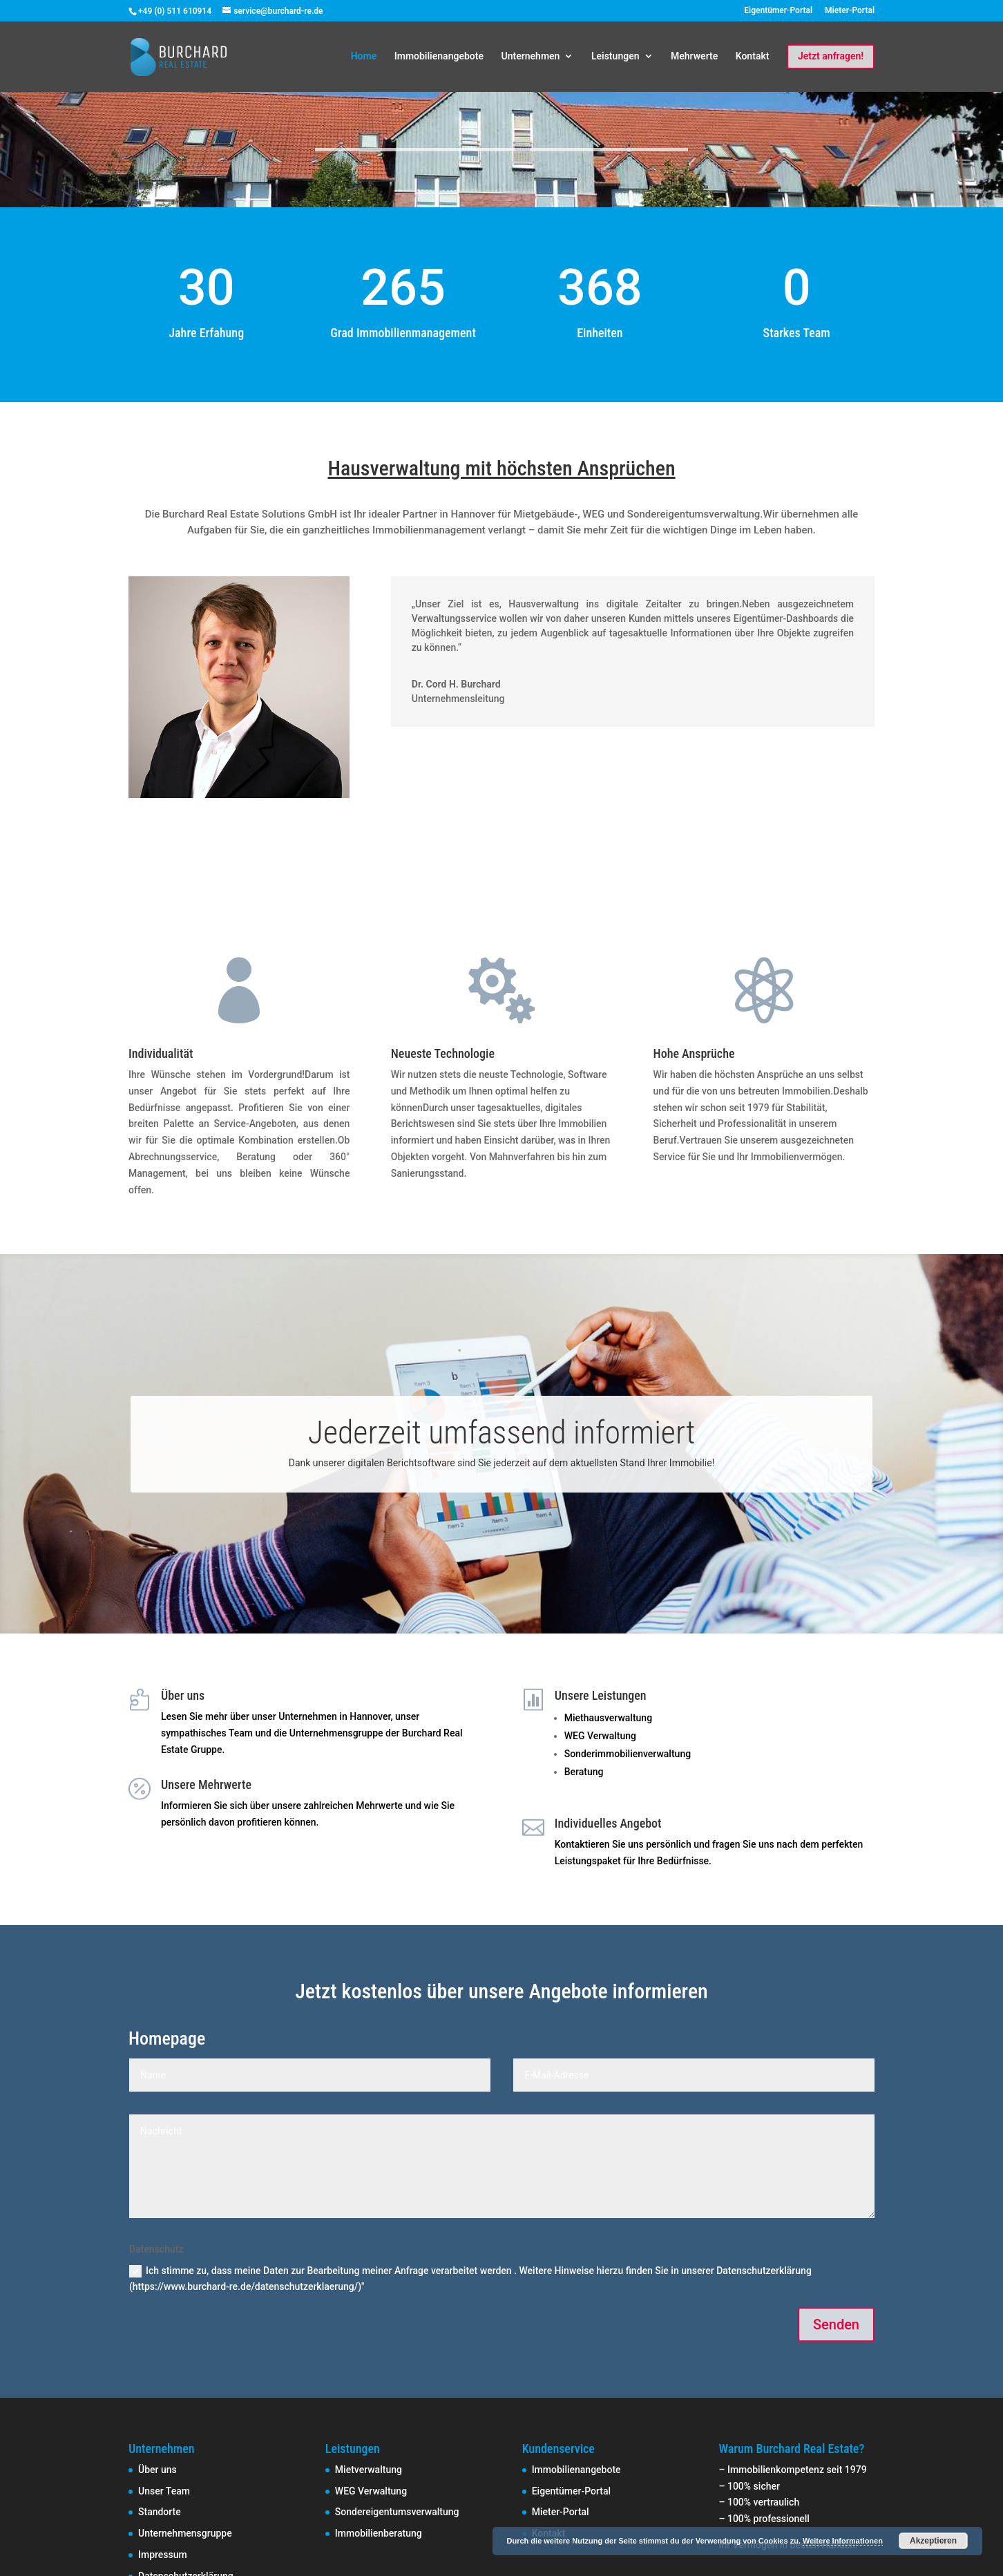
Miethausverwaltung (608, 1717)
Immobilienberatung (378, 2533)
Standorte (159, 2511)
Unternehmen (530, 56)
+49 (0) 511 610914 (174, 11)
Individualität (160, 1053)
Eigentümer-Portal (778, 10)
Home (364, 56)
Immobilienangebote (439, 56)
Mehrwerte (694, 56)
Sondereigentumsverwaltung (397, 2511)
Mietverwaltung (368, 2469)
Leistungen (615, 56)
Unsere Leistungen (601, 1695)
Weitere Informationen (843, 2541)
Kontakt (753, 56)
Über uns (182, 1695)
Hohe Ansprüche (694, 1053)
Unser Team (164, 2491)
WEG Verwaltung (371, 2491)
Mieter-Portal (850, 10)
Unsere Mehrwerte (206, 1784)
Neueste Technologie (443, 1053)
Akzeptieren (933, 2541)
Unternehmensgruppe (185, 2533)
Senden (836, 2324)
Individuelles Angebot (608, 1823)
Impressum (162, 2554)
